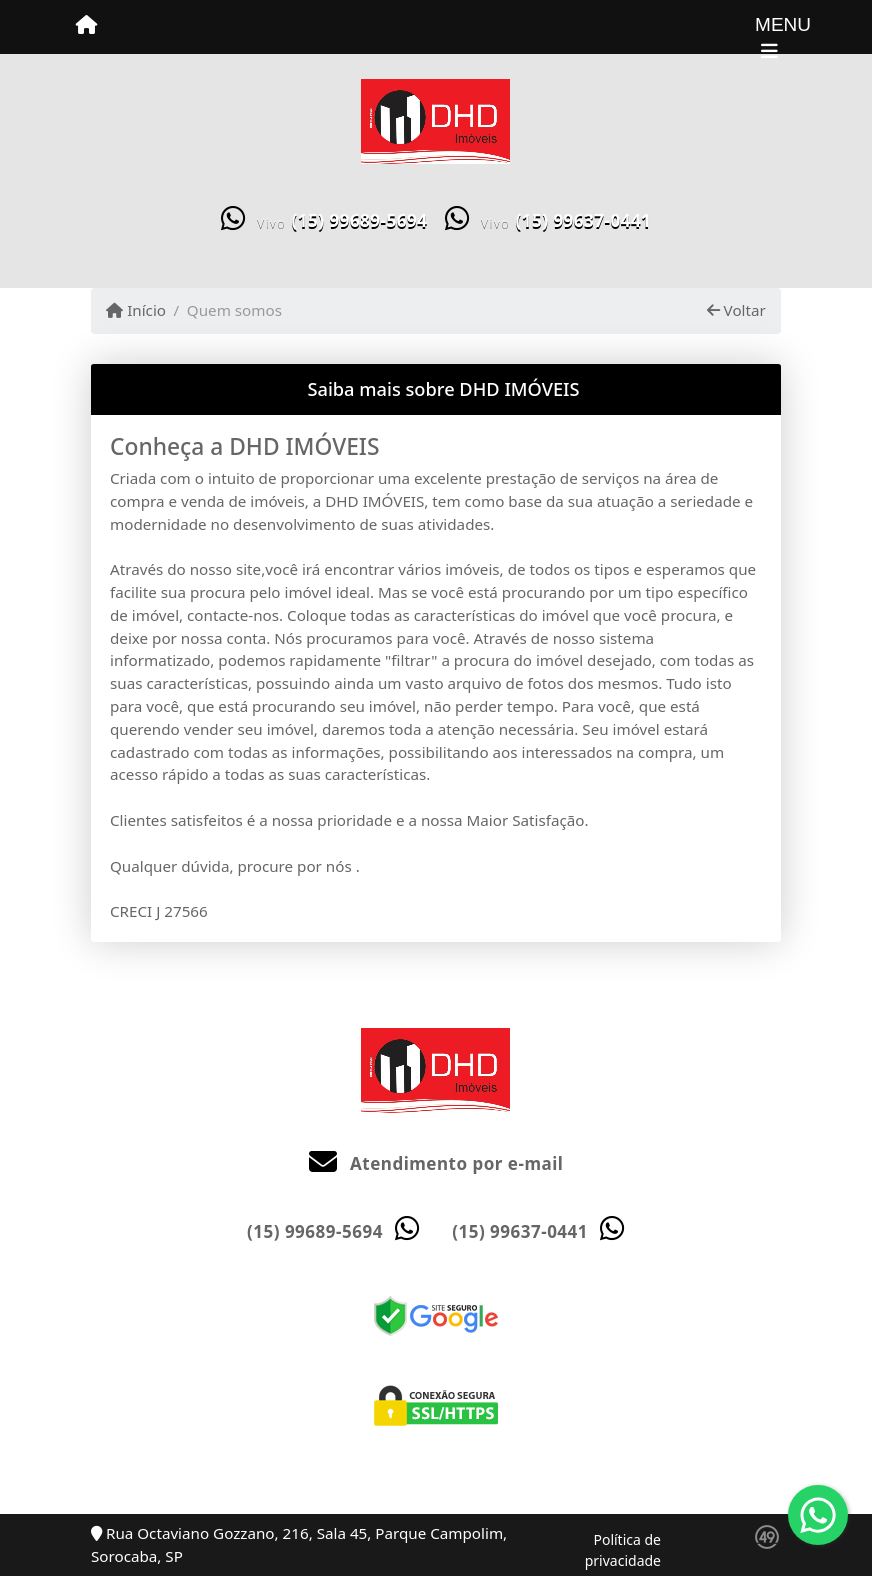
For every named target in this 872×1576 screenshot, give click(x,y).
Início (136, 310)
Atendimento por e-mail (436, 1163)
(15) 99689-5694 (360, 220)
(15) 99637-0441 (583, 220)
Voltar (736, 310)
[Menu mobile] (86, 26)
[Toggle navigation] (769, 27)
